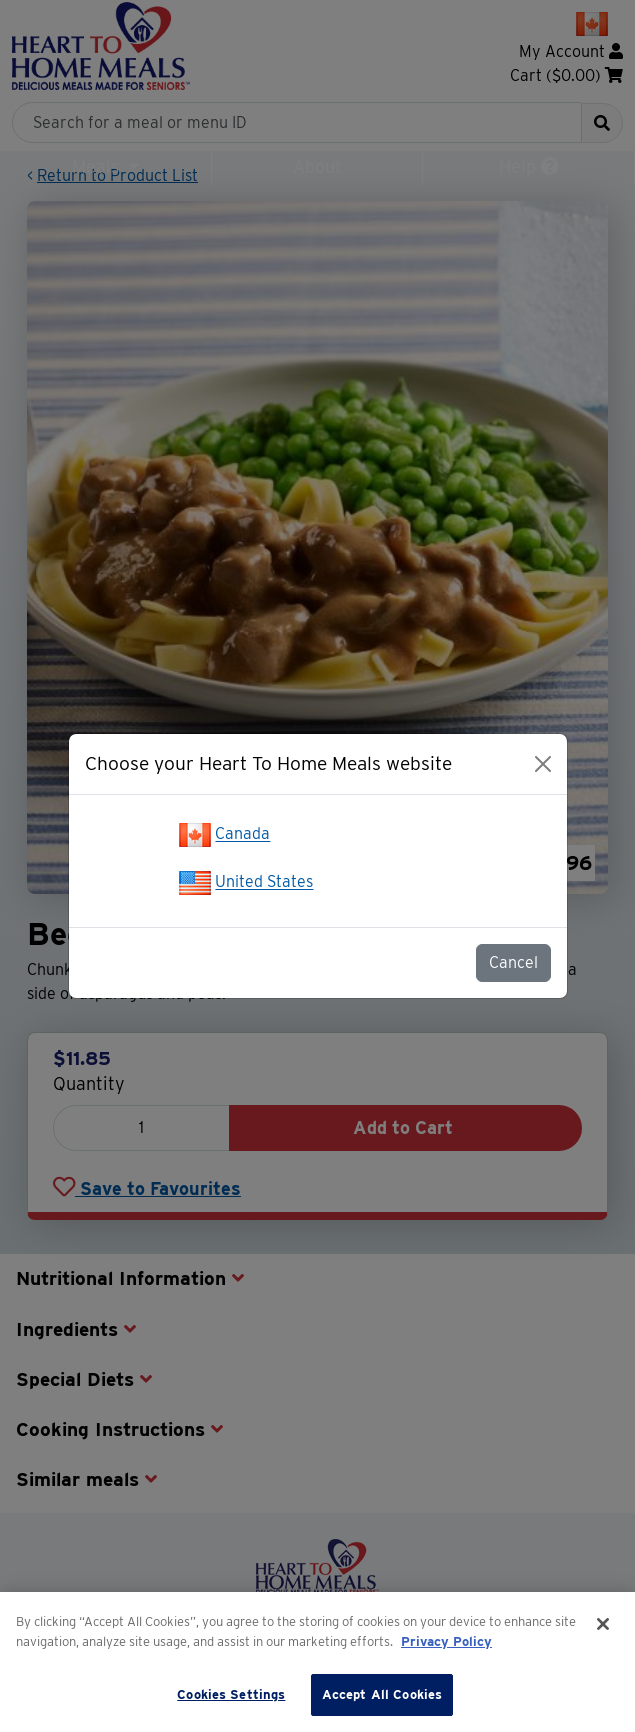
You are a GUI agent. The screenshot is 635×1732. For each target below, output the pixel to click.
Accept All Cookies (382, 1694)
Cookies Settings (231, 1694)
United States (264, 882)
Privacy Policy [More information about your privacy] (446, 1641)
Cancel (513, 962)
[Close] (543, 764)
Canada (242, 834)
